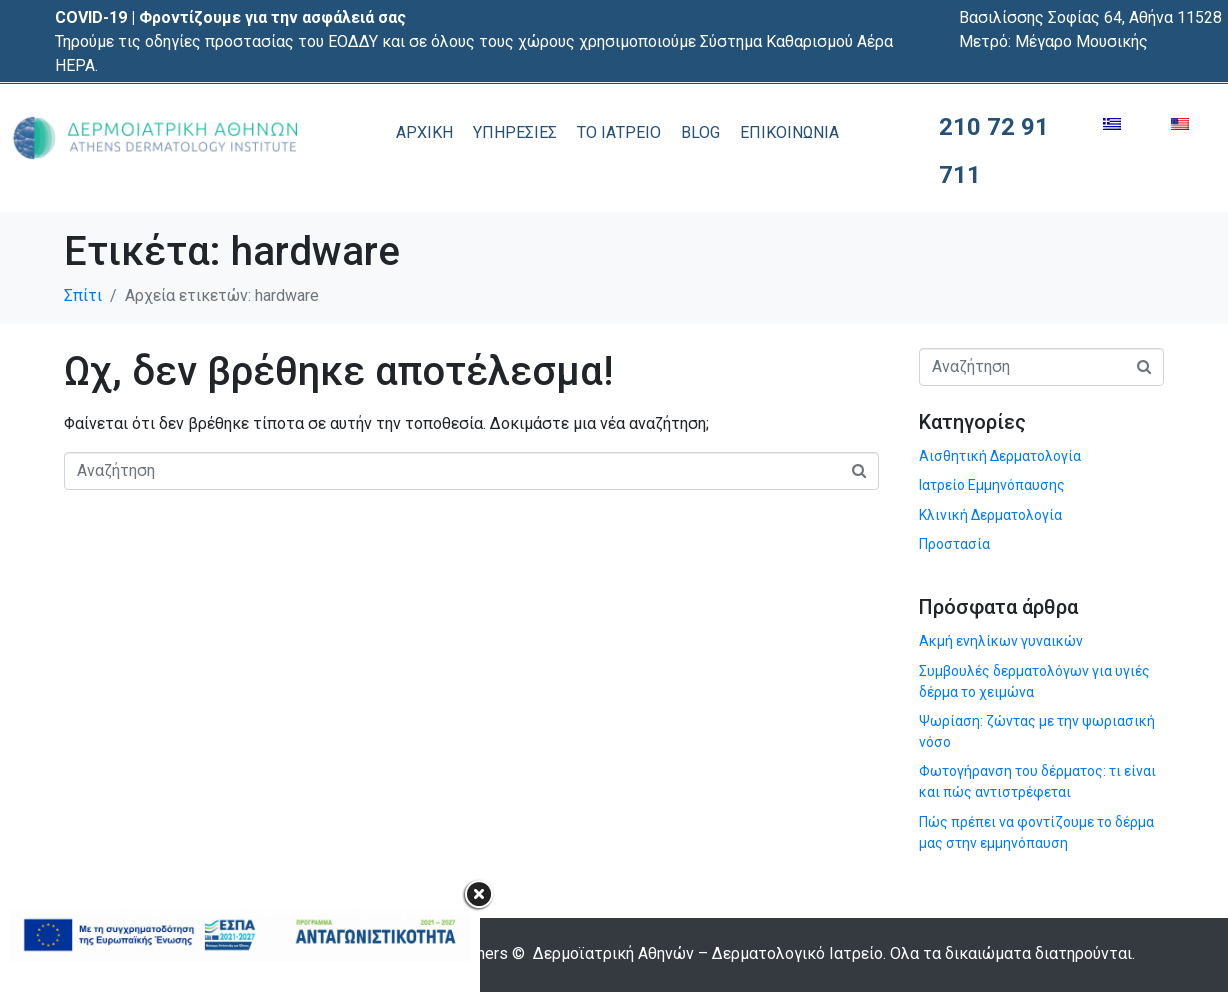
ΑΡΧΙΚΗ (424, 132)
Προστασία (954, 544)
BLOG (700, 132)
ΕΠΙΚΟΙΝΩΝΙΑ (789, 132)
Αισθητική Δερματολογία (1000, 456)
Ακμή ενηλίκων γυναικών (1001, 641)
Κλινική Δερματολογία (990, 515)
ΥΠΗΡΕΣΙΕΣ (515, 132)
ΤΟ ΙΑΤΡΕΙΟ (619, 132)
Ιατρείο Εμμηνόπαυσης (992, 485)
